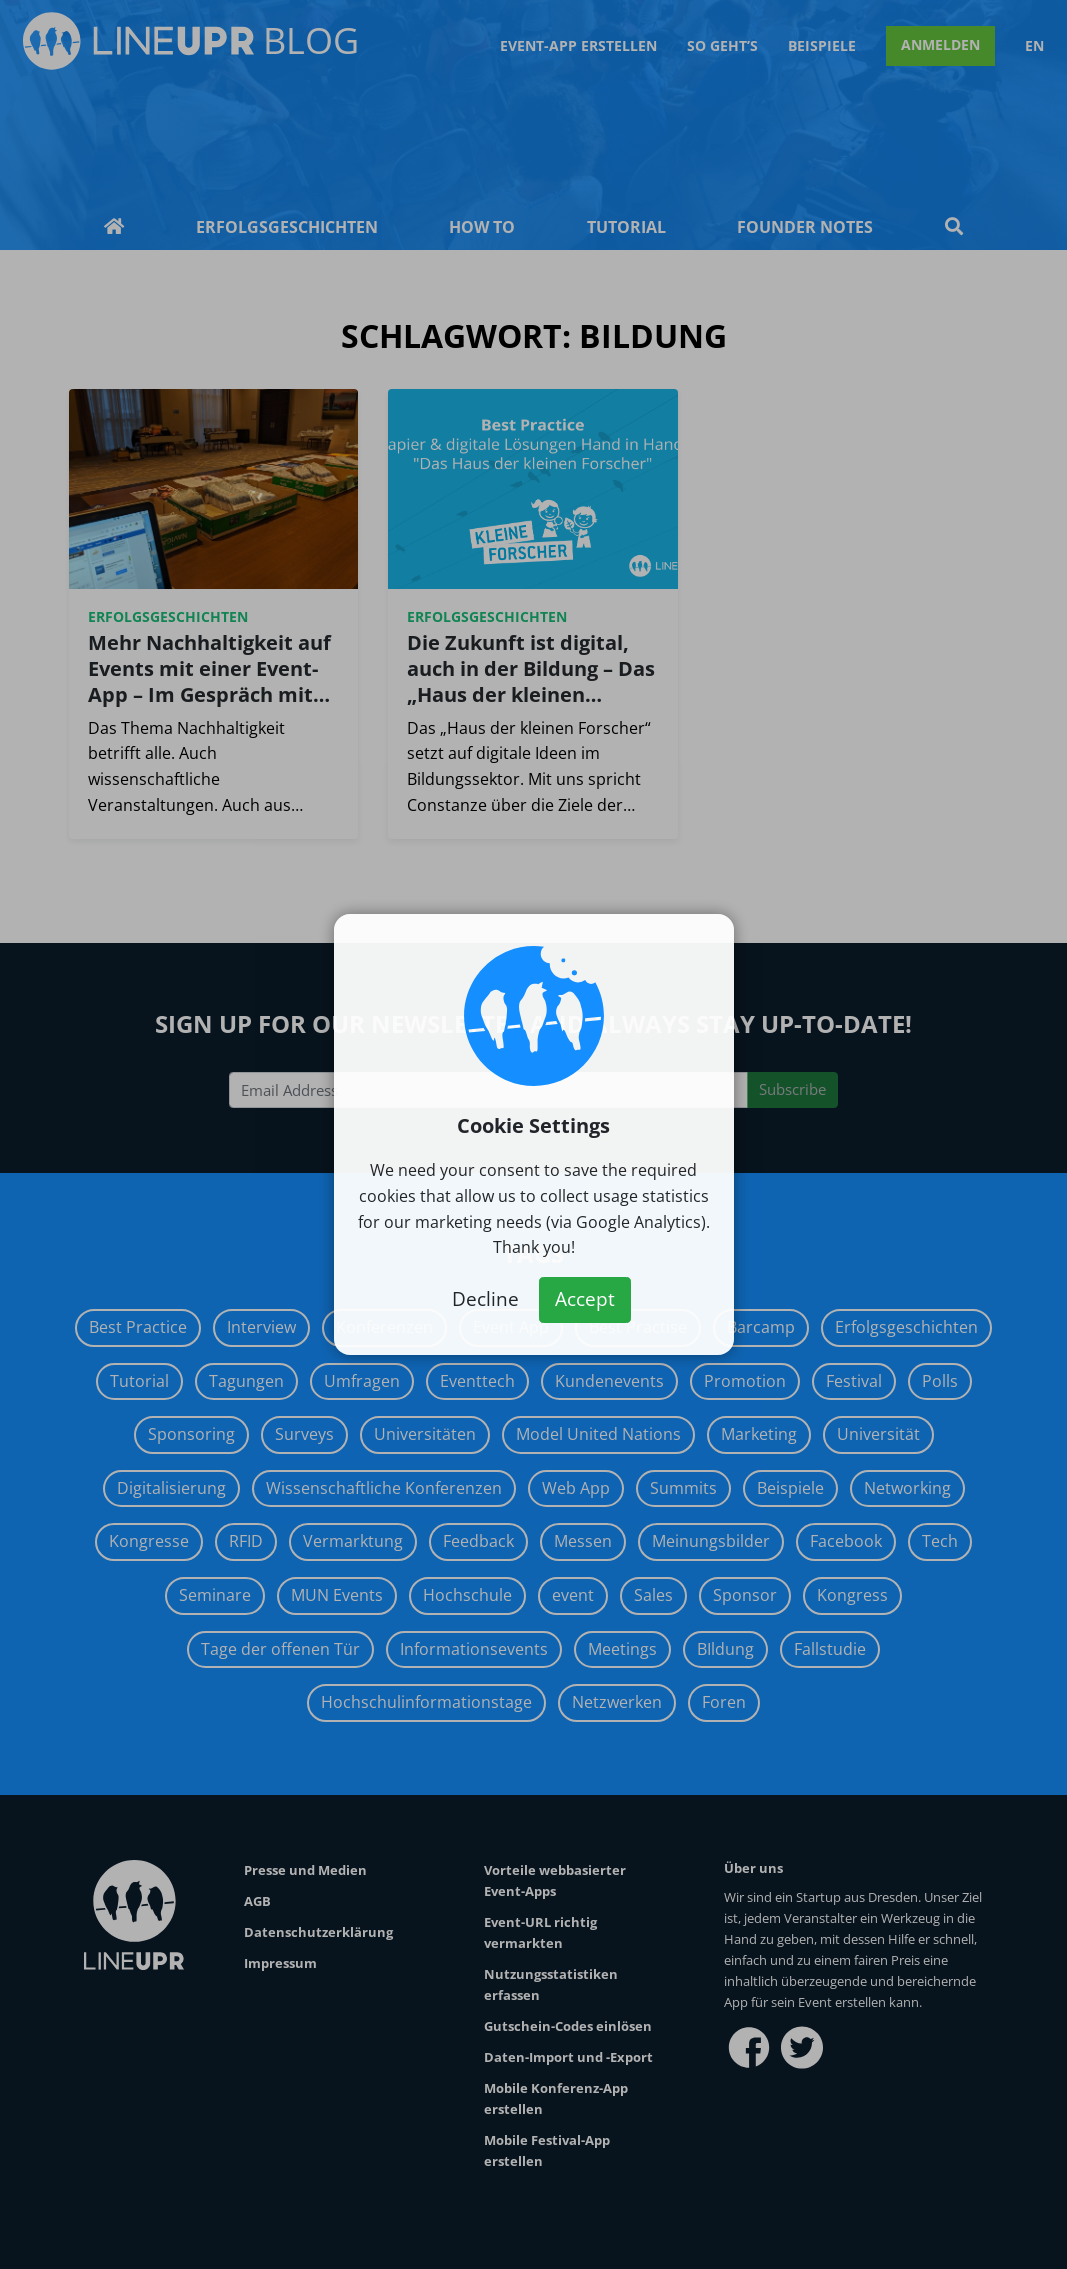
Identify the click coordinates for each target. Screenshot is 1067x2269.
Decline (485, 1299)
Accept (585, 1299)
